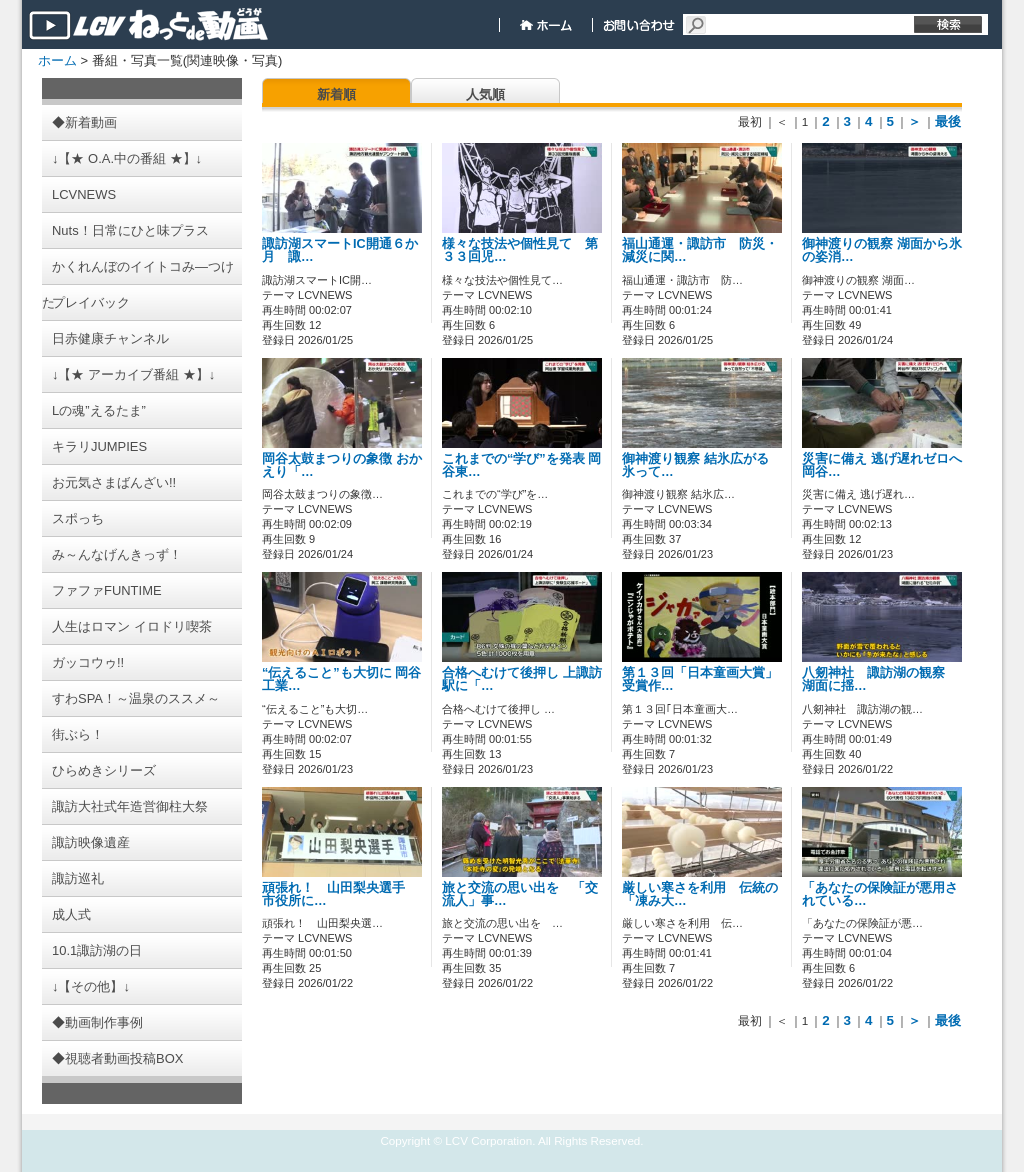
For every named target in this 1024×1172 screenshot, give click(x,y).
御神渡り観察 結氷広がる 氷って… (695, 465)
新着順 (336, 94)
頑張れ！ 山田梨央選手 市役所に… (340, 894)
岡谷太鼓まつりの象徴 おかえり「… (342, 465)
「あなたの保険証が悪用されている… (880, 894)
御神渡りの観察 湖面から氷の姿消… (882, 250)
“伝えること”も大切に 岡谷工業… (341, 679)
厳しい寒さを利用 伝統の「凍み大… (700, 894)
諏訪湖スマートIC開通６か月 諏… (340, 250)
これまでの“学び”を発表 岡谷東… (521, 465)
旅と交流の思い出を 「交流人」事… (520, 894)
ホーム (57, 60)
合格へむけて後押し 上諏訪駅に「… (522, 679)
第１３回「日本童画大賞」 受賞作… (700, 679)
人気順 (485, 94)
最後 (948, 121)
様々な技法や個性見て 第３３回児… (520, 250)
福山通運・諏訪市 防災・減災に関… (700, 250)
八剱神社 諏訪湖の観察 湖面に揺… (880, 679)
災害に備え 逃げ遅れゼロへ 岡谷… (882, 465)
